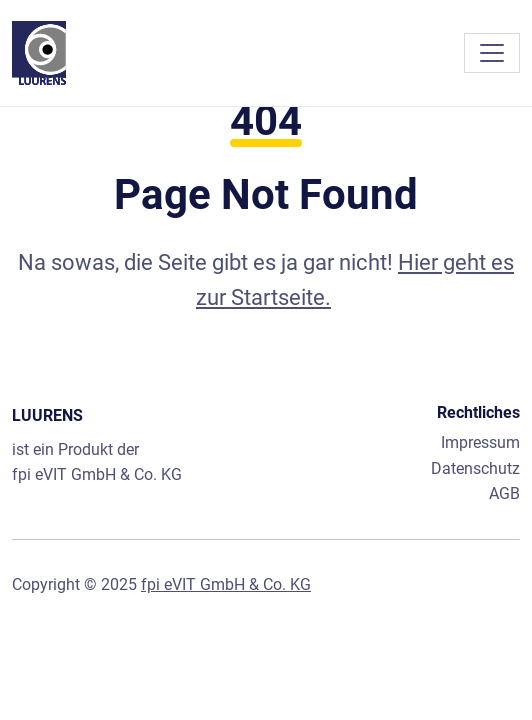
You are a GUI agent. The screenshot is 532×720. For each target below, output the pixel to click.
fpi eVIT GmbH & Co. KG (97, 474)
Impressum (480, 442)
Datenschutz (475, 468)
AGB (504, 493)
